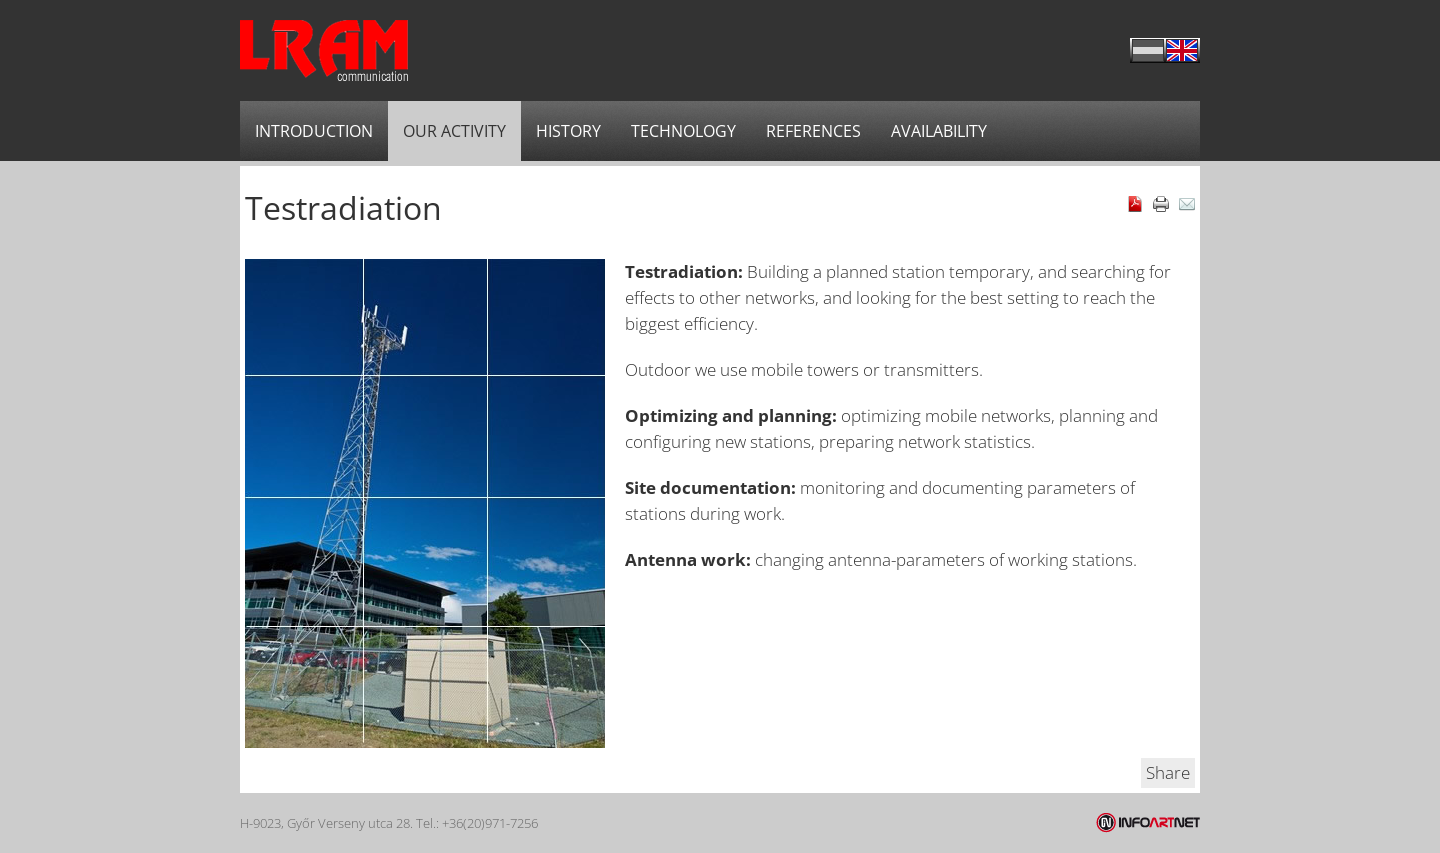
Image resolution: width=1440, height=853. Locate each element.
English (1182, 50)
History (568, 131)
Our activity (454, 131)
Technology (683, 131)
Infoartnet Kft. (1148, 823)
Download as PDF (1135, 204)
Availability (939, 131)
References (813, 131)
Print (1161, 204)
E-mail (1187, 204)
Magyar (1147, 50)
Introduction (314, 131)
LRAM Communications (324, 50)
